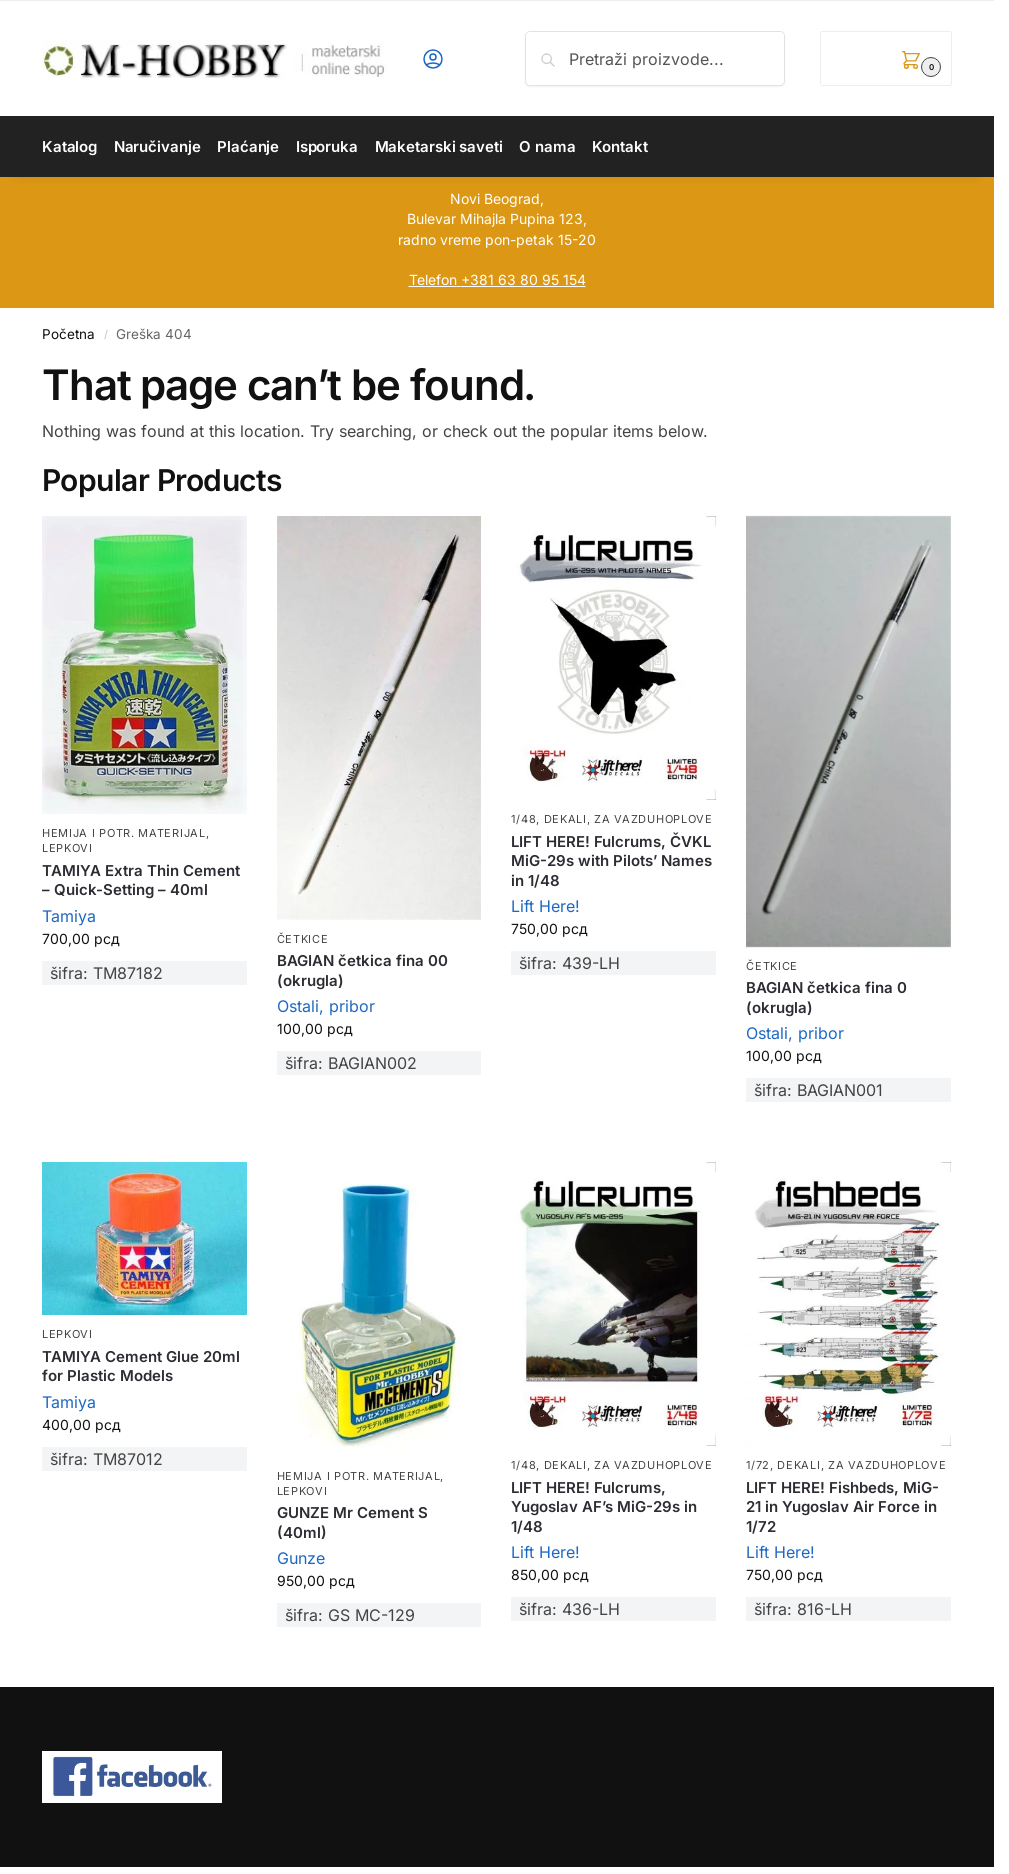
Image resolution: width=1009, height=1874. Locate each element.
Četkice (303, 939)
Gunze (301, 1558)
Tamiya (69, 916)
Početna (68, 334)
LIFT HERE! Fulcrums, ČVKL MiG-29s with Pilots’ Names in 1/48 (611, 861)
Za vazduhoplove (653, 819)
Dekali (565, 819)
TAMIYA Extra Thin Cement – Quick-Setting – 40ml (141, 880)
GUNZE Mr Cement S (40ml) (352, 1522)
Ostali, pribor (326, 1006)
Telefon (433, 279)
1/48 (523, 819)
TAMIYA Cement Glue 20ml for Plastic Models (141, 1366)
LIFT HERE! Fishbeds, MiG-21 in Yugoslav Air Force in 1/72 (842, 1507)
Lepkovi (67, 848)
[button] (886, 58)
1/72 (758, 1465)
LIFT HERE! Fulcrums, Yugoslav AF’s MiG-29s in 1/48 (604, 1507)
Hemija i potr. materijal (124, 833)
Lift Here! (545, 906)
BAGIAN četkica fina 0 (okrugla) (826, 997)
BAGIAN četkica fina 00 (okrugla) (362, 970)
